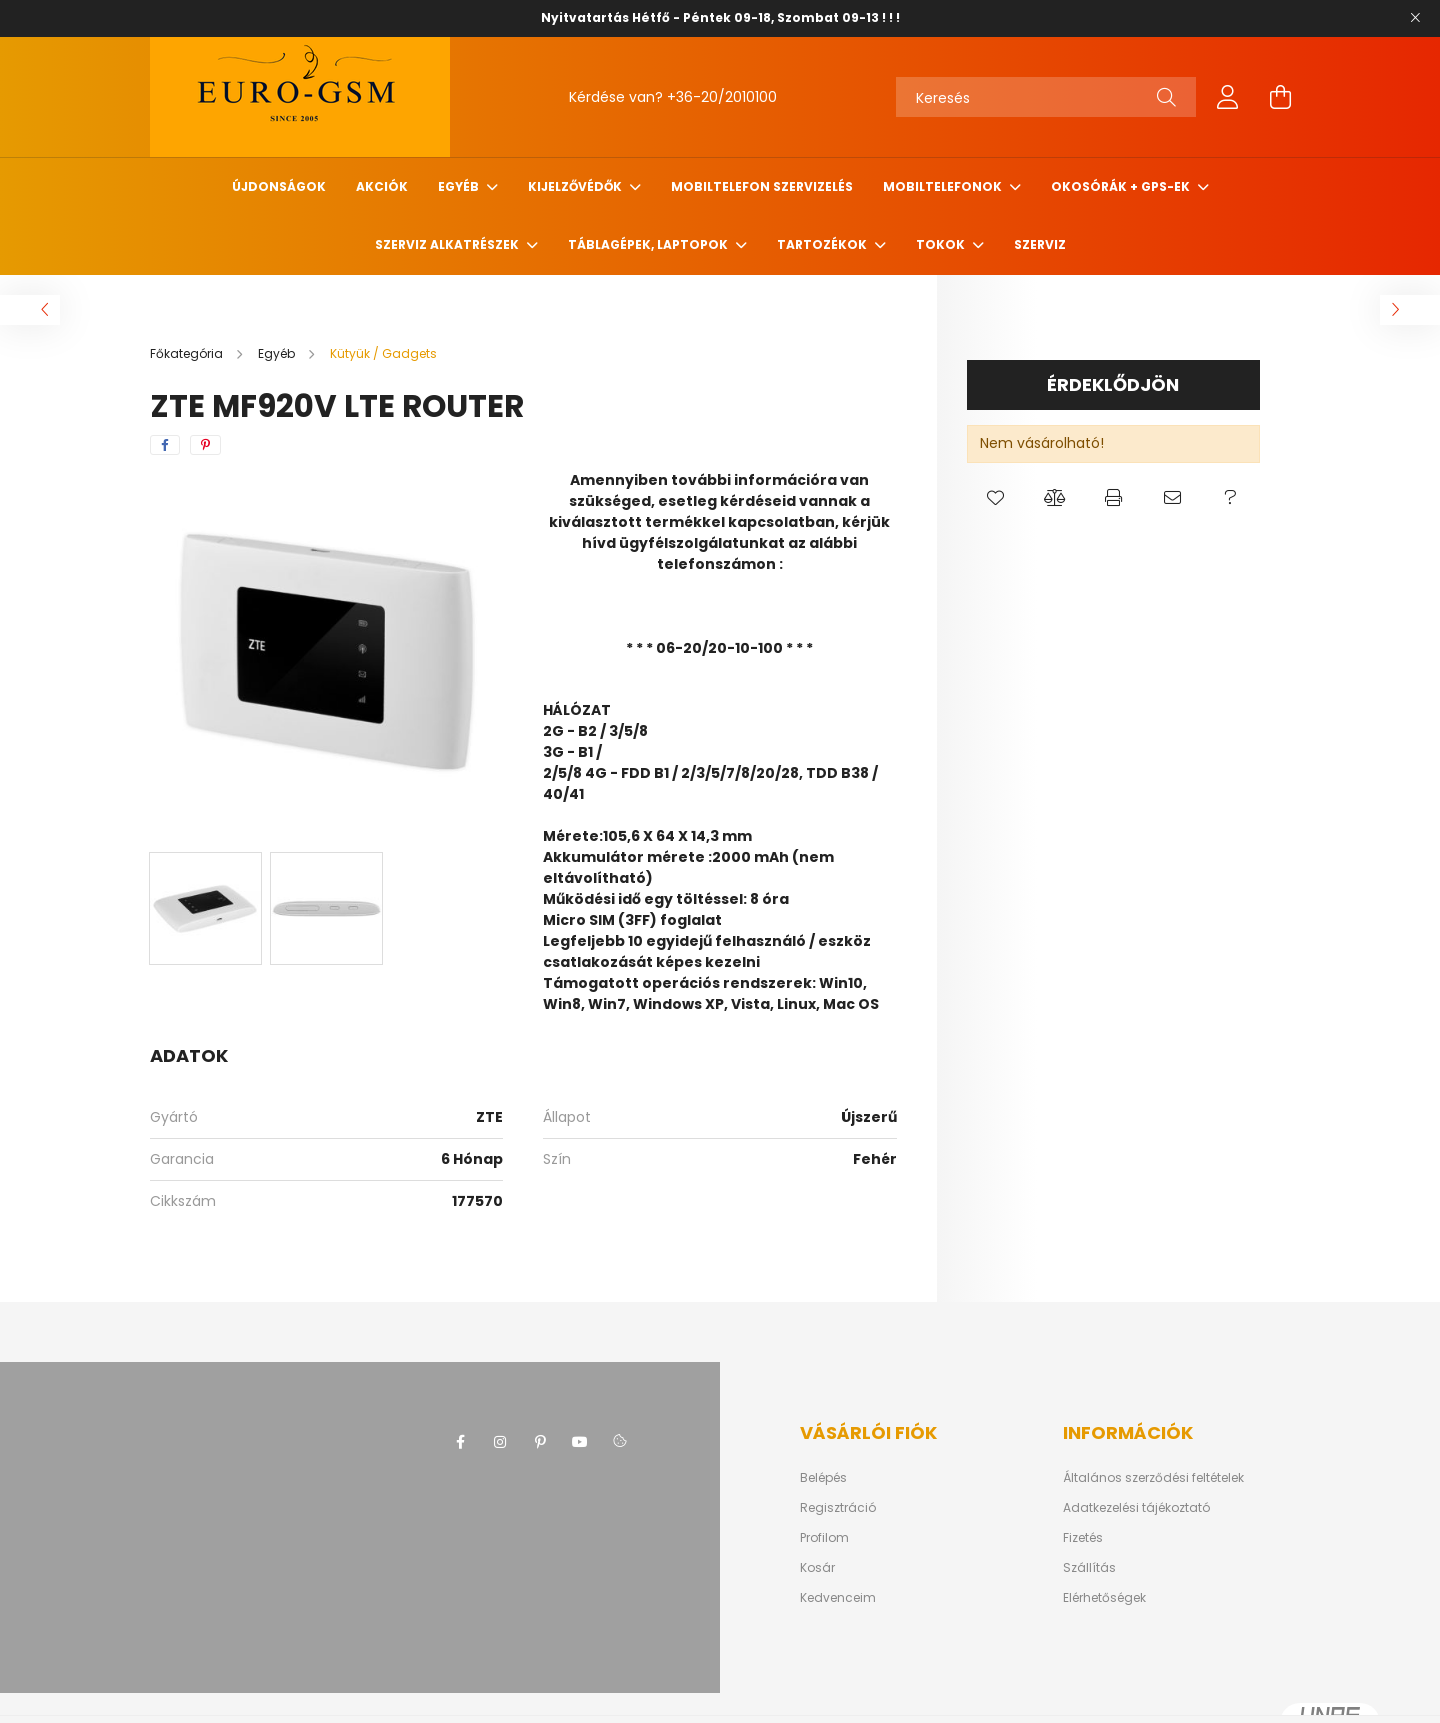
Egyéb (460, 186)
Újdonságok (279, 186)
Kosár (817, 1568)
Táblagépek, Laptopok (649, 244)
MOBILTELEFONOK (944, 186)
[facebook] (165, 445)
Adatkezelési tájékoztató (1136, 1508)
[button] (996, 498)
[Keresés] (1046, 97)
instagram (500, 1442)
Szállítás (1089, 1568)
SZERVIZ (1040, 244)
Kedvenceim (838, 1598)
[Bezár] (1415, 18)
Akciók (382, 186)
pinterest (540, 1442)
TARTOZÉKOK (823, 244)
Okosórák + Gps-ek (1122, 186)
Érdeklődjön (1113, 384)
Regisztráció (838, 1508)
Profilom (824, 1538)
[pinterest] (205, 445)
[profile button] (1228, 97)
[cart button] (1280, 97)
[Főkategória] (188, 353)
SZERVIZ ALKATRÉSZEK (448, 244)
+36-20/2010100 (722, 97)
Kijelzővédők (576, 186)
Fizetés (1083, 1538)
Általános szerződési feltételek (1153, 1478)
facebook (460, 1442)
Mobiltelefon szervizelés (762, 186)
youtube (580, 1442)
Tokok (942, 244)
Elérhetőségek (1104, 1598)
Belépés (823, 1478)
